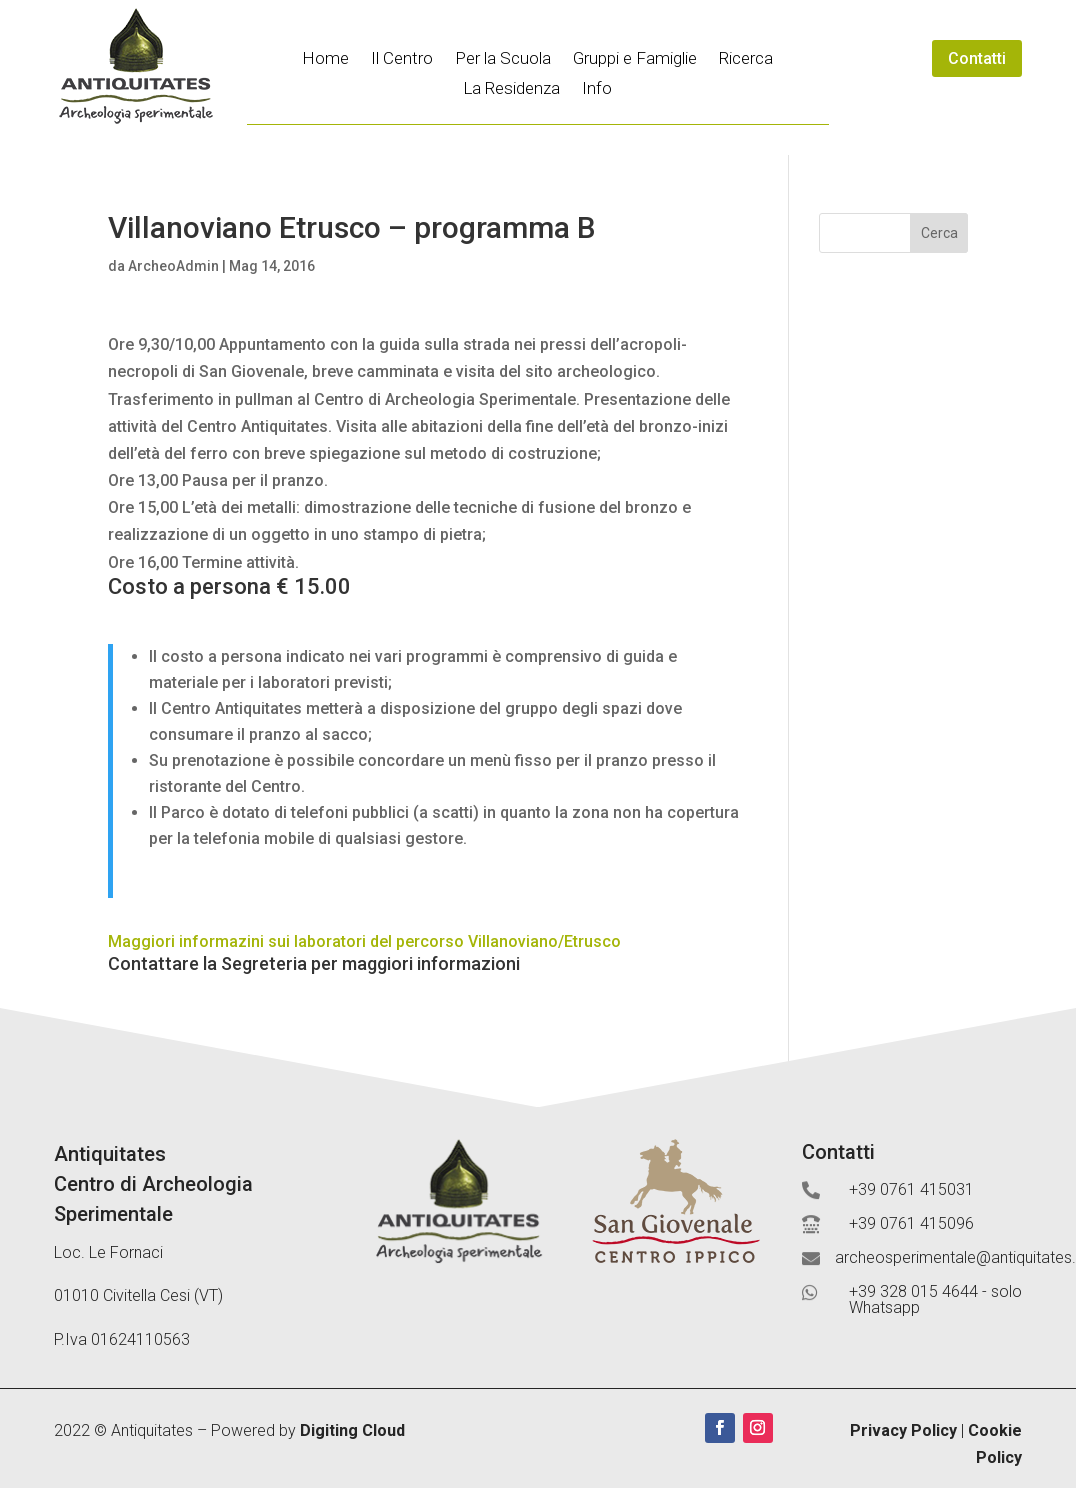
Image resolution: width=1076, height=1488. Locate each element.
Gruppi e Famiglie (635, 59)
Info (597, 89)
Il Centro (402, 59)
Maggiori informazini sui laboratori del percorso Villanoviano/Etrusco (364, 941)
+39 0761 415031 (911, 1189)
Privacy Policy (903, 1430)
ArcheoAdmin (173, 266)
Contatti (977, 58)
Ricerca (746, 59)
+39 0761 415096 (911, 1223)
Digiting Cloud (352, 1430)
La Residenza (511, 89)
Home (325, 59)
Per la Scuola (503, 59)
